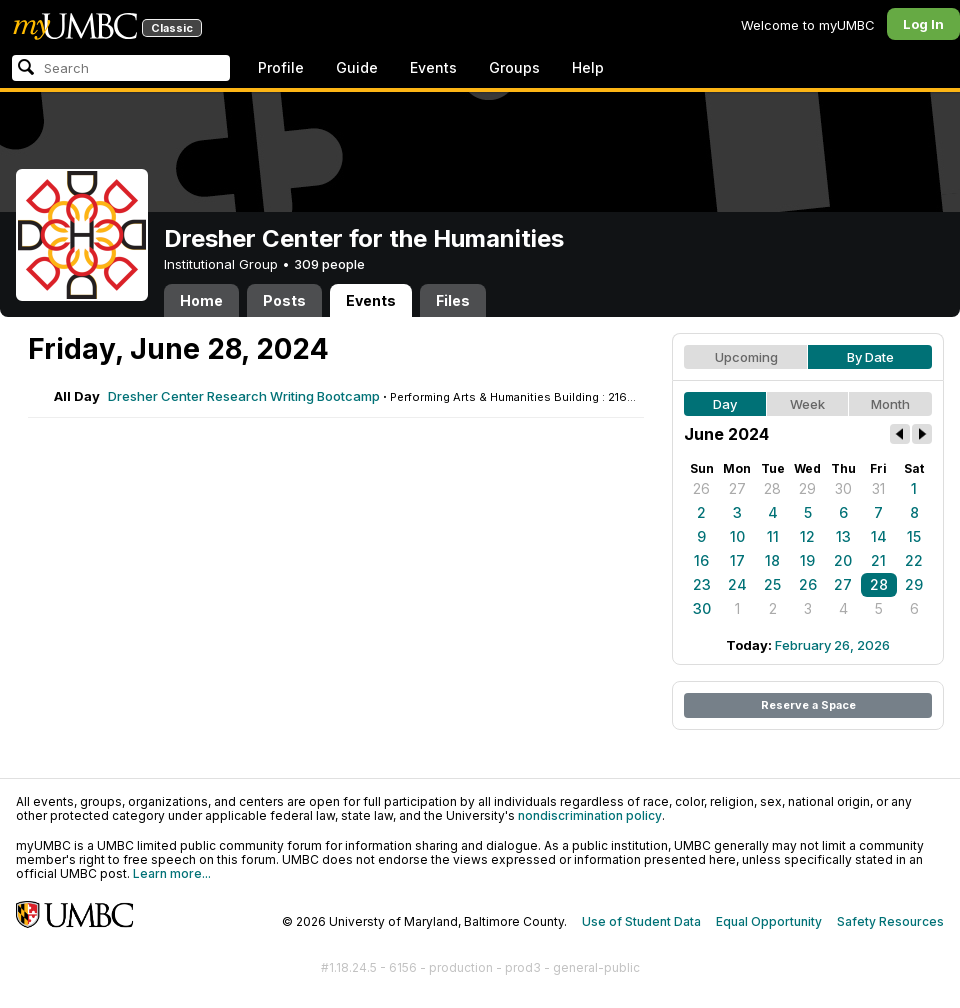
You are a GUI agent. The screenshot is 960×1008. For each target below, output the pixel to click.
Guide (357, 67)
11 (773, 536)
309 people (329, 264)
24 (737, 584)
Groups (514, 67)
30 (843, 488)
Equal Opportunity (769, 921)
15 (914, 536)
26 (701, 488)
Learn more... (172, 873)
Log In (923, 24)
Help (588, 67)
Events (433, 67)
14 (879, 536)
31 (878, 488)
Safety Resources (890, 921)
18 (772, 560)
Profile (281, 67)
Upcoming (746, 357)
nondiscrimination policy (590, 815)
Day (725, 404)
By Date (870, 357)
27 (737, 488)
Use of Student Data (641, 921)
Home (201, 300)
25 (772, 584)
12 (807, 536)
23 (702, 584)
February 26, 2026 (832, 645)
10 (737, 536)
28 (772, 488)
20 (843, 560)
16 (701, 560)
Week (807, 404)
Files (453, 300)
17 (737, 560)
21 (878, 560)
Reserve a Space (808, 705)
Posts (284, 300)
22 (914, 560)
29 (807, 488)
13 (843, 536)
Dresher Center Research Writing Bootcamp (244, 396)
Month (890, 404)
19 (807, 560)
